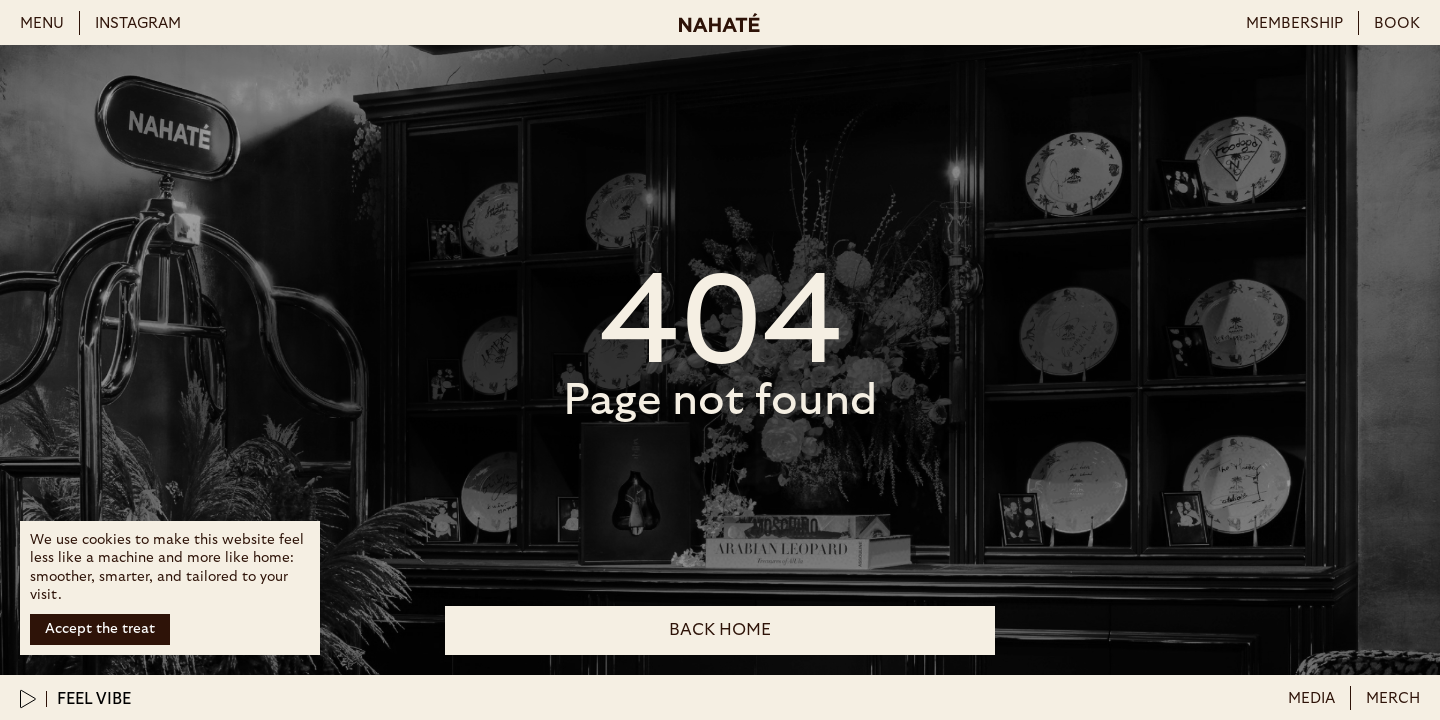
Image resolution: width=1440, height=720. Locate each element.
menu (42, 23)
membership (1294, 23)
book (1397, 23)
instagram (138, 23)
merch (1393, 698)
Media (1311, 698)
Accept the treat (100, 629)
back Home (720, 629)
